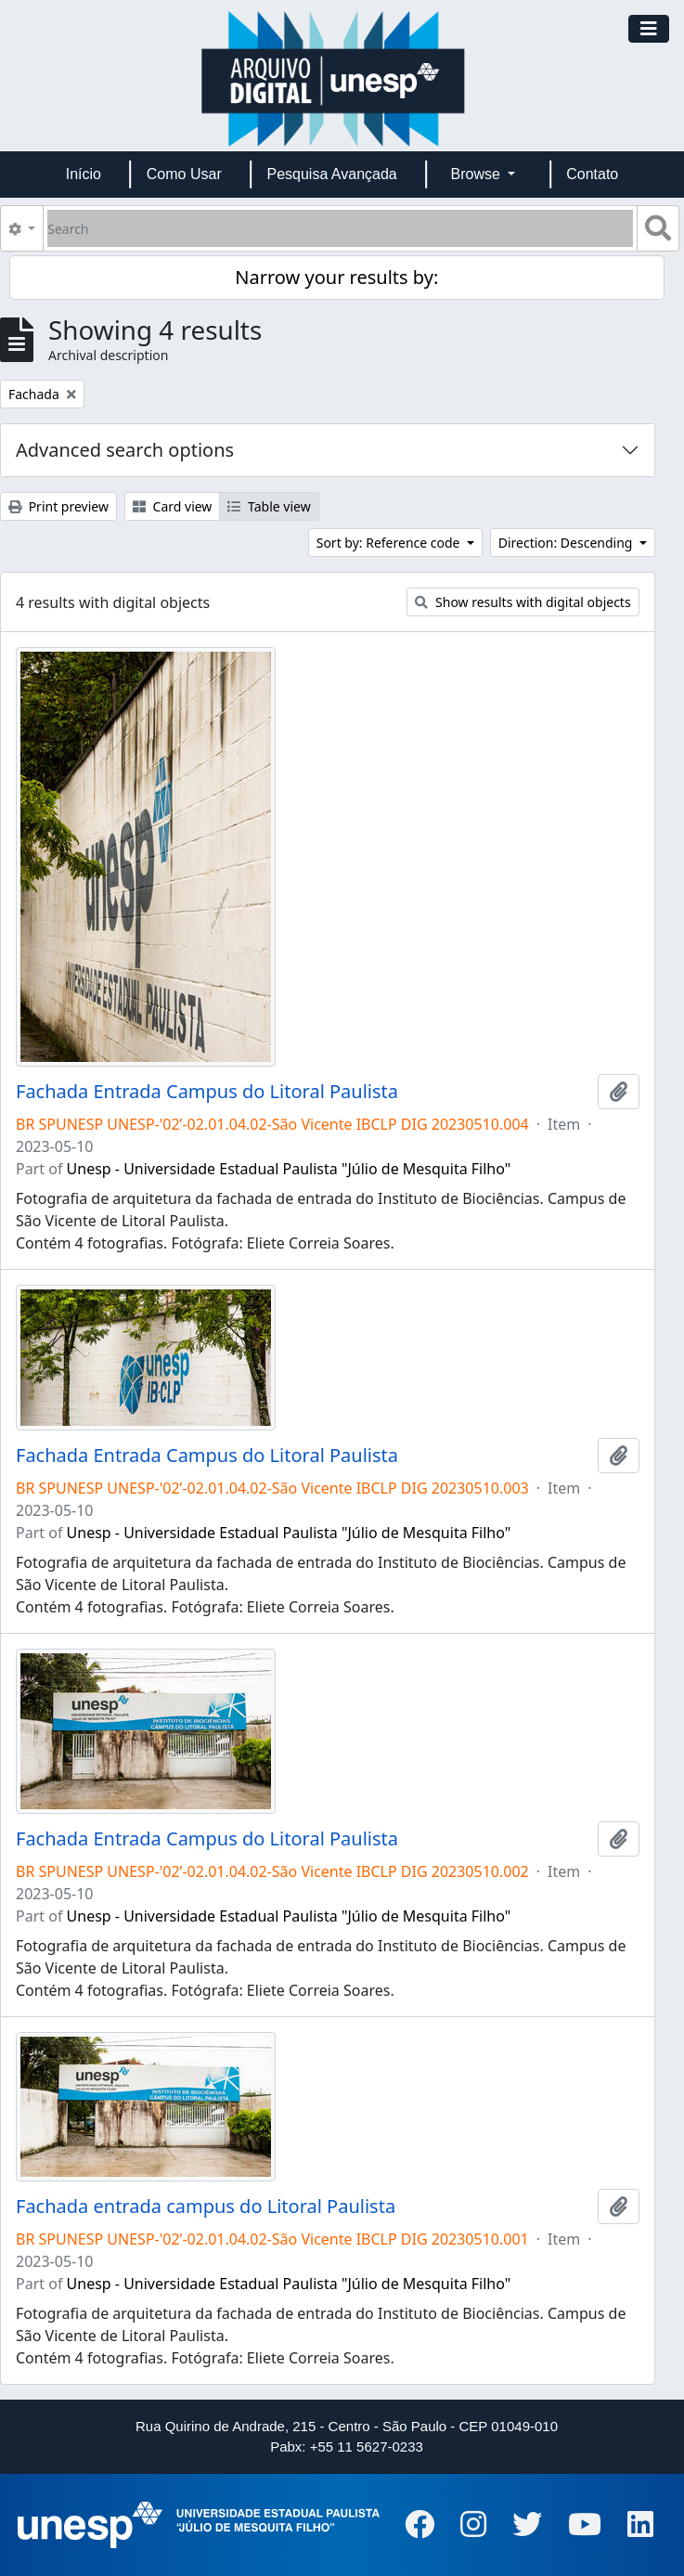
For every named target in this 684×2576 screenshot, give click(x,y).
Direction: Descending (567, 542)
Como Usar (184, 174)
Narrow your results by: (336, 277)
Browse (478, 174)
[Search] (340, 228)
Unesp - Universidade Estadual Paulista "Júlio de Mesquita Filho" (289, 1169)
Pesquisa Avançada (331, 174)
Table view (268, 506)
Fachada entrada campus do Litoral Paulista (205, 2206)
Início (83, 174)
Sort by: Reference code (389, 542)
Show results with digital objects (522, 602)
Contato (592, 174)
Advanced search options (125, 449)
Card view (172, 506)
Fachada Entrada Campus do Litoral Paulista (207, 1092)
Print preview (58, 506)
